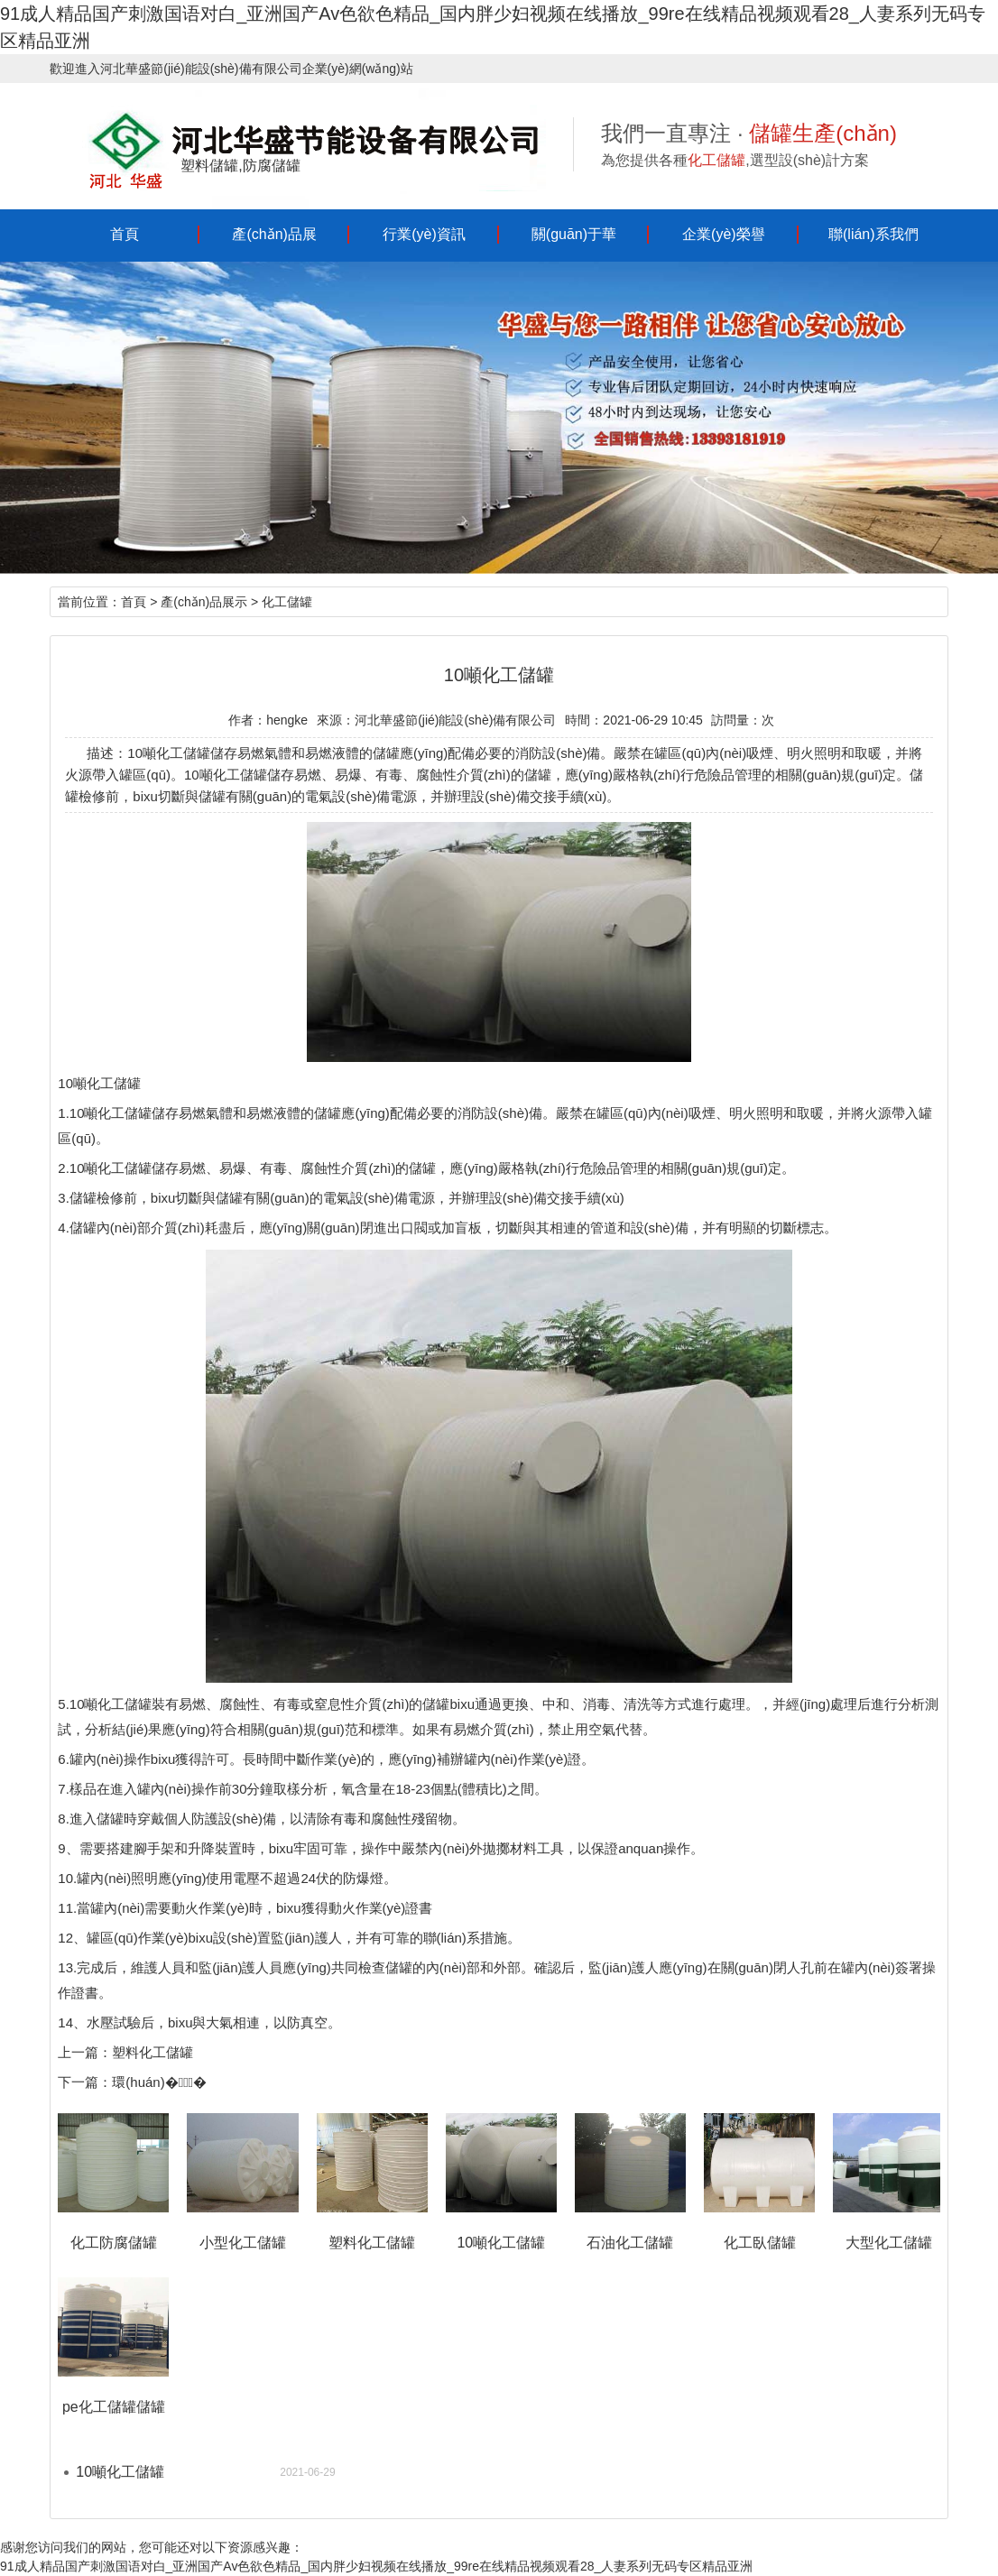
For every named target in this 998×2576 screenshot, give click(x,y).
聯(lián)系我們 (873, 234)
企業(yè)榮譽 (723, 234)
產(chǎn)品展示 (274, 242)
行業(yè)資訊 (424, 234)
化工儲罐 (287, 602)
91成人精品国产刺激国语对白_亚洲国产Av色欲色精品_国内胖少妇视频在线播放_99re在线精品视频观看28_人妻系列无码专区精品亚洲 (376, 2566)
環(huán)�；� (159, 2082)
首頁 (124, 234)
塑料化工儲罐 (152, 2052)
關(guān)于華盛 (573, 242)
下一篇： (85, 2082)
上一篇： (85, 2052)
